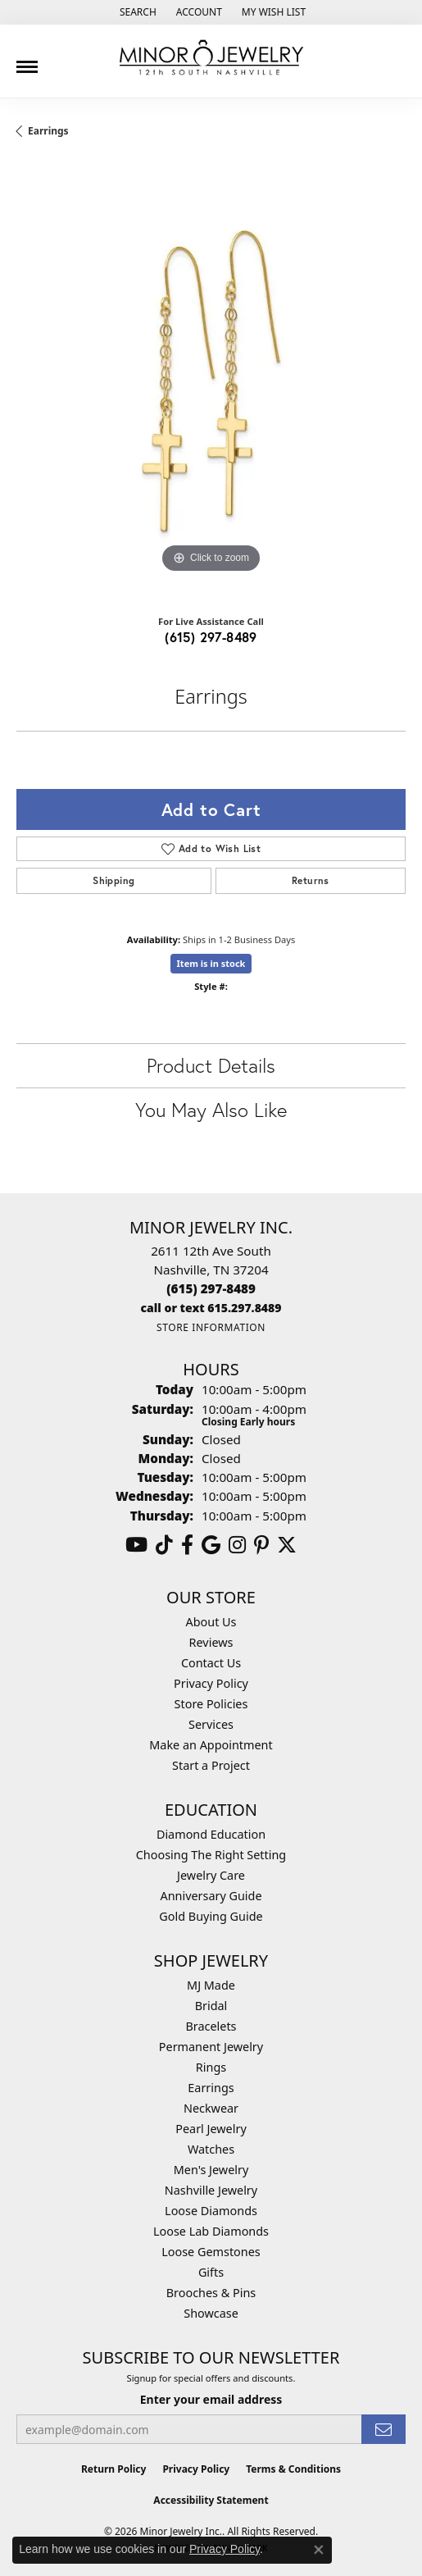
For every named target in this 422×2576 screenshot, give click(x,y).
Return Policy (114, 2469)
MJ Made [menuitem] (211, 1985)
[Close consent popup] (319, 2550)
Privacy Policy (211, 1683)
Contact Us (211, 1663)
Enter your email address (211, 2399)
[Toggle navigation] (27, 60)
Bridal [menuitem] (211, 2005)
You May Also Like (211, 1110)
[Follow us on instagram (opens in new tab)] (237, 1545)
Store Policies (211, 1704)
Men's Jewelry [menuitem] (211, 2169)
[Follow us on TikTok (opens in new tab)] (164, 1545)
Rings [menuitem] (211, 2067)
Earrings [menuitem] (211, 2087)
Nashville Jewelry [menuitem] (211, 2190)
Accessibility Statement (210, 2500)
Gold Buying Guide (210, 1916)
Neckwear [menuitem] (211, 2108)
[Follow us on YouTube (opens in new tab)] (136, 1545)
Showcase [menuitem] (211, 2313)
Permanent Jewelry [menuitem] (211, 2046)
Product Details (211, 1065)
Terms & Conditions (293, 2469)
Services (211, 1724)
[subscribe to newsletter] (383, 2429)
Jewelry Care (211, 1875)
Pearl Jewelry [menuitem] (210, 2128)
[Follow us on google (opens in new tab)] (211, 1545)
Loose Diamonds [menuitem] (211, 2210)
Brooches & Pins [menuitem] (211, 2292)
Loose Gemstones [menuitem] (210, 2251)
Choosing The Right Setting (211, 1854)
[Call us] (211, 1307)
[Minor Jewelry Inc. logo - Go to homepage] (211, 58)
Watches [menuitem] (211, 2149)
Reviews (211, 1642)
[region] (211, 382)
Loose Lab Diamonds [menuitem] (211, 2231)
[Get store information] (211, 1327)
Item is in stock (211, 963)
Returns (310, 880)
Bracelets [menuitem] (210, 2026)
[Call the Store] (211, 1288)
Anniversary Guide (210, 1896)
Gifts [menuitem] (211, 2272)
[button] (136, 12)
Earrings (48, 131)
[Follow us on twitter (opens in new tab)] (287, 1545)
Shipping (113, 880)
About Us (211, 1622)
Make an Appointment (210, 1745)
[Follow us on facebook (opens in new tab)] (187, 1545)
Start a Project (211, 1765)
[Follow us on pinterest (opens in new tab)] (261, 1545)
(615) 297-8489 (211, 636)
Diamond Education (211, 1834)
